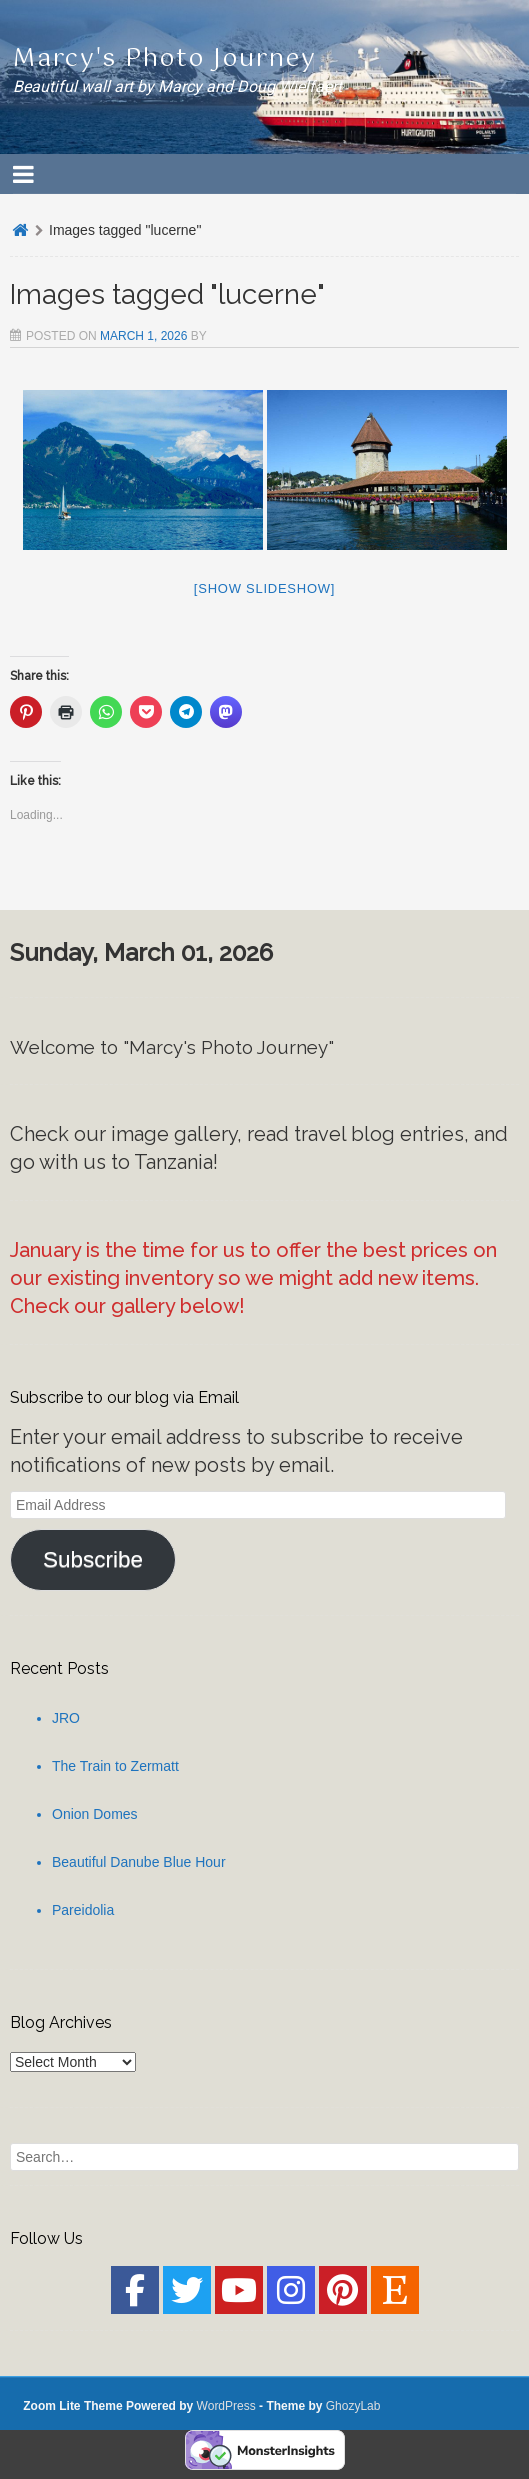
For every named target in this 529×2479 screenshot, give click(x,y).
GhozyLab (353, 2406)
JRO (66, 1718)
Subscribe (93, 1559)
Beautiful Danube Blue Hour (139, 1862)
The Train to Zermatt (115, 1766)
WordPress (226, 2406)
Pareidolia (83, 1910)
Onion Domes (95, 1814)
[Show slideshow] (264, 588)
